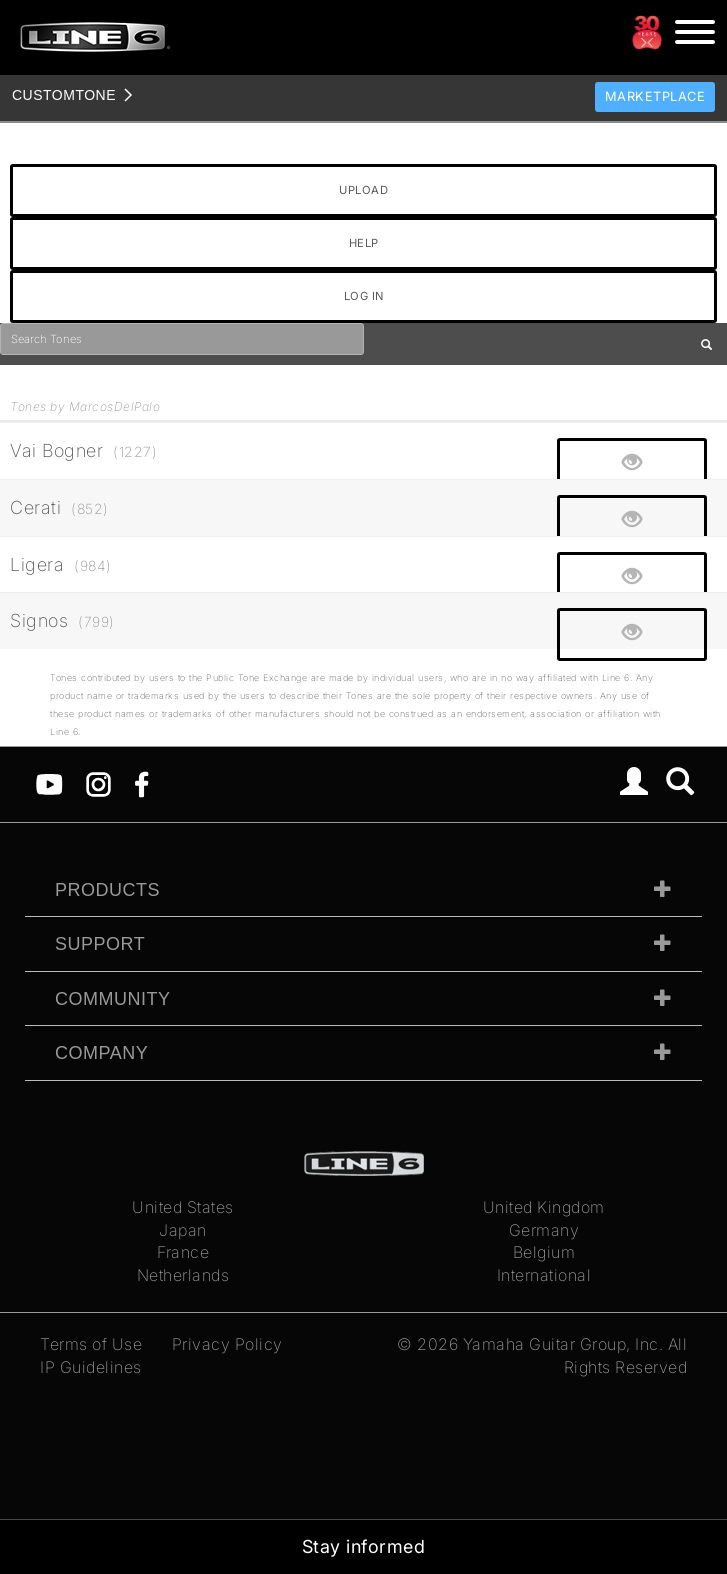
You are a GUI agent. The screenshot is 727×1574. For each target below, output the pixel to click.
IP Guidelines (91, 1367)
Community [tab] (113, 999)
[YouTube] (49, 783)
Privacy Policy (227, 1344)
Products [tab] (107, 890)
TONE (64, 95)
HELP (364, 243)
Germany (544, 1230)
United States (183, 1207)
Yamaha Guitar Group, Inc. (563, 1344)
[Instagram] (98, 783)
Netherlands (183, 1275)
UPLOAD (363, 190)
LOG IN (364, 296)
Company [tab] (101, 1053)
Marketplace (655, 96)
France (183, 1252)
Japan (183, 1230)
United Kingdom (544, 1207)
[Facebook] (141, 783)
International (544, 1275)
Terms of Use (91, 1344)
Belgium (544, 1252)
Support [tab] (100, 944)
